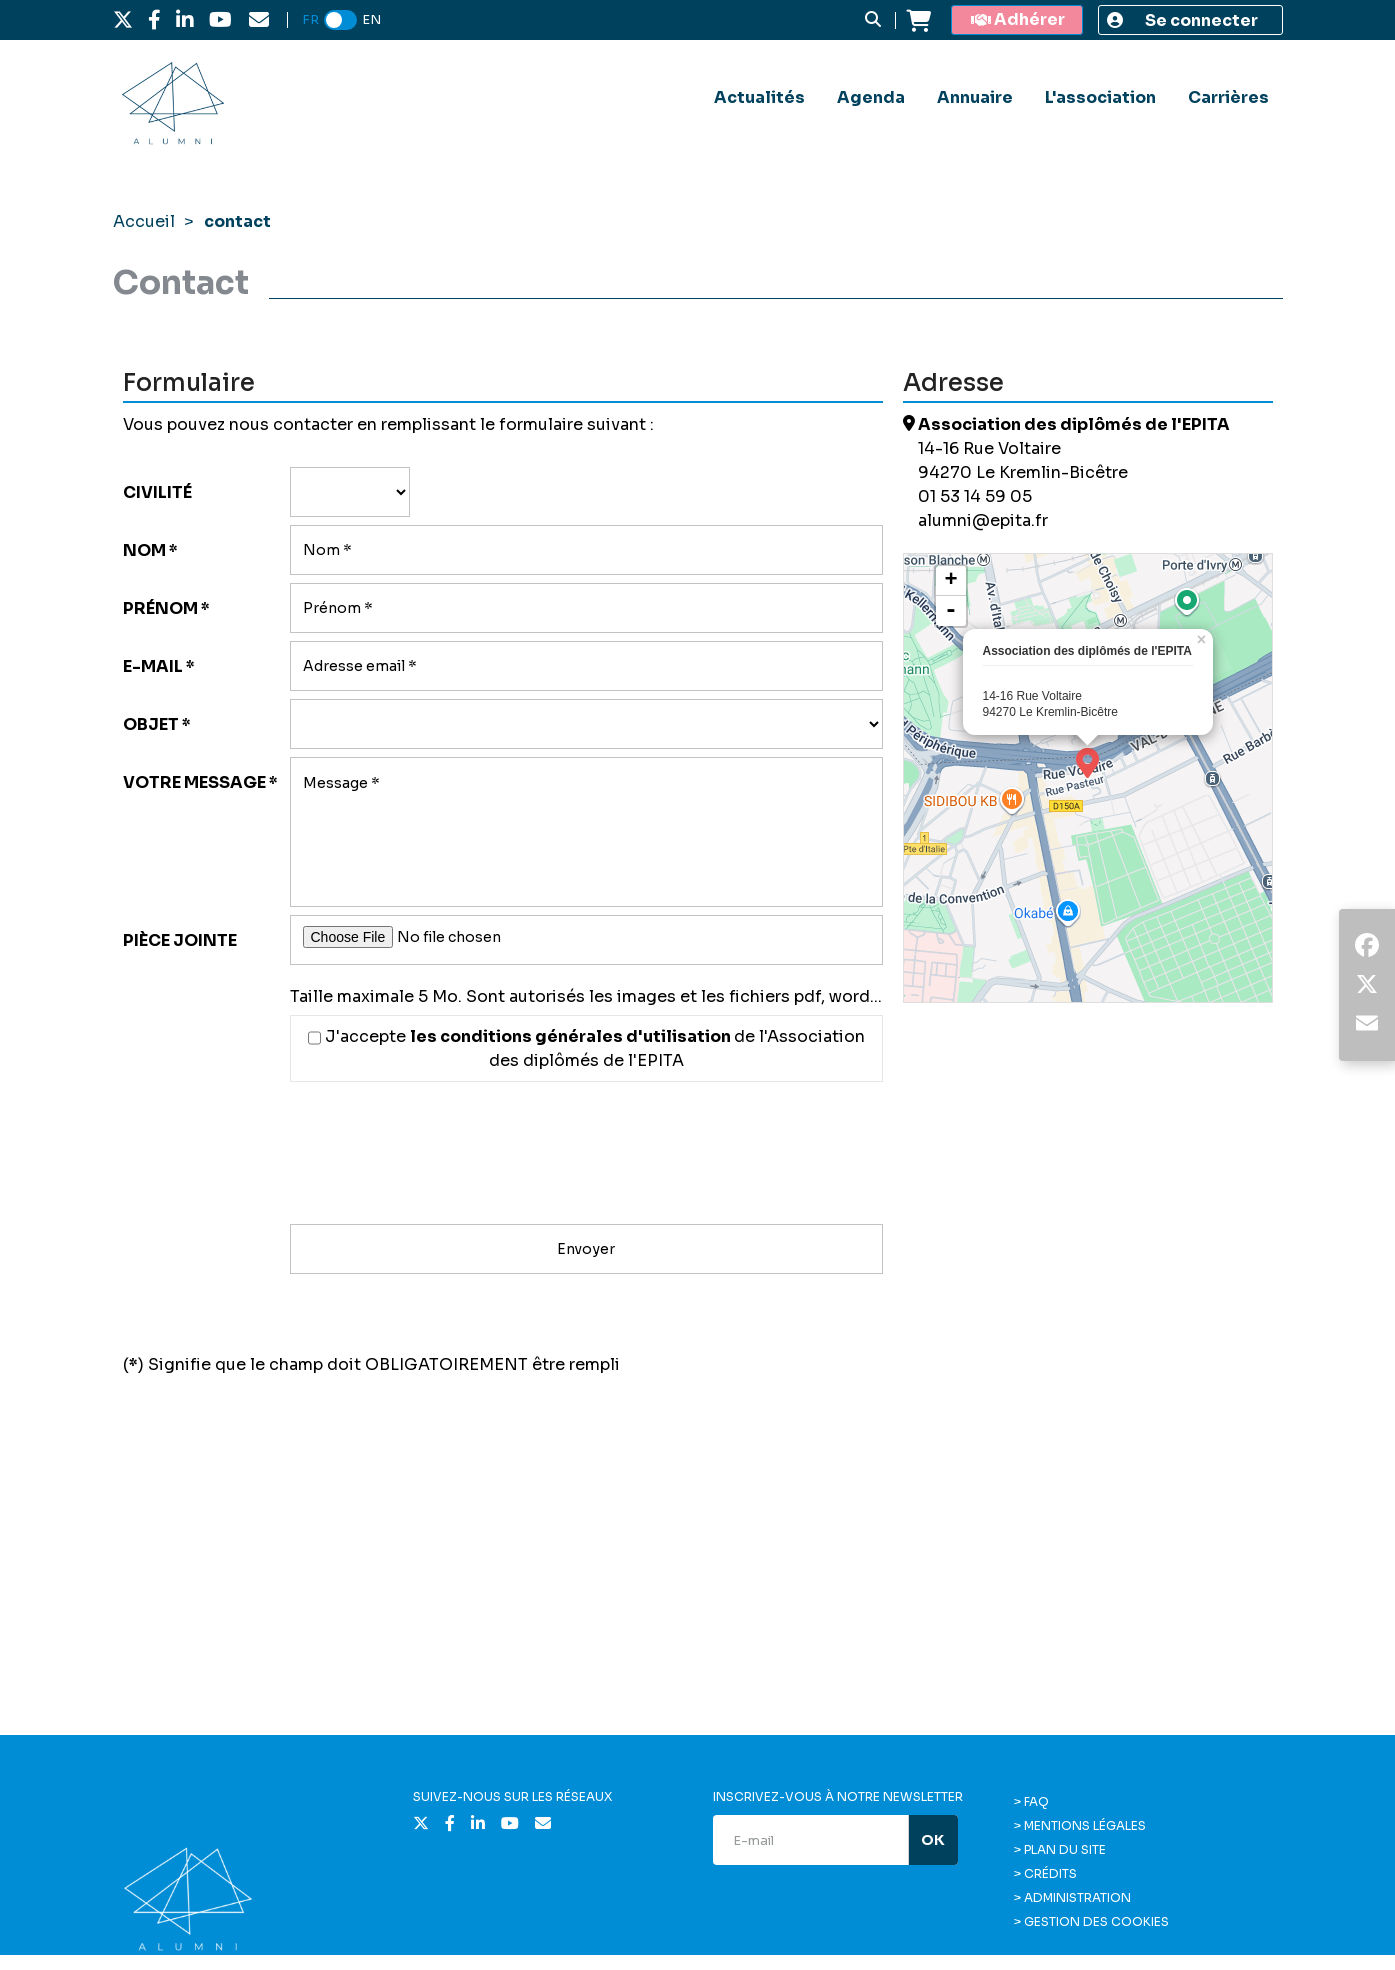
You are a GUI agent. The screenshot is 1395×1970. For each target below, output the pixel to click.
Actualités (759, 97)
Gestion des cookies (1096, 1921)
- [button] (951, 611)
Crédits (1050, 1873)
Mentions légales (1085, 1825)
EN (371, 19)
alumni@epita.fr (983, 520)
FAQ (1036, 1801)
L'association (1100, 97)
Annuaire (975, 97)
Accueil (144, 221)
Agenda (871, 97)
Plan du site (1065, 1849)
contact (237, 221)
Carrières (1228, 97)
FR (310, 19)
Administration (1077, 1897)
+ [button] (950, 581)
